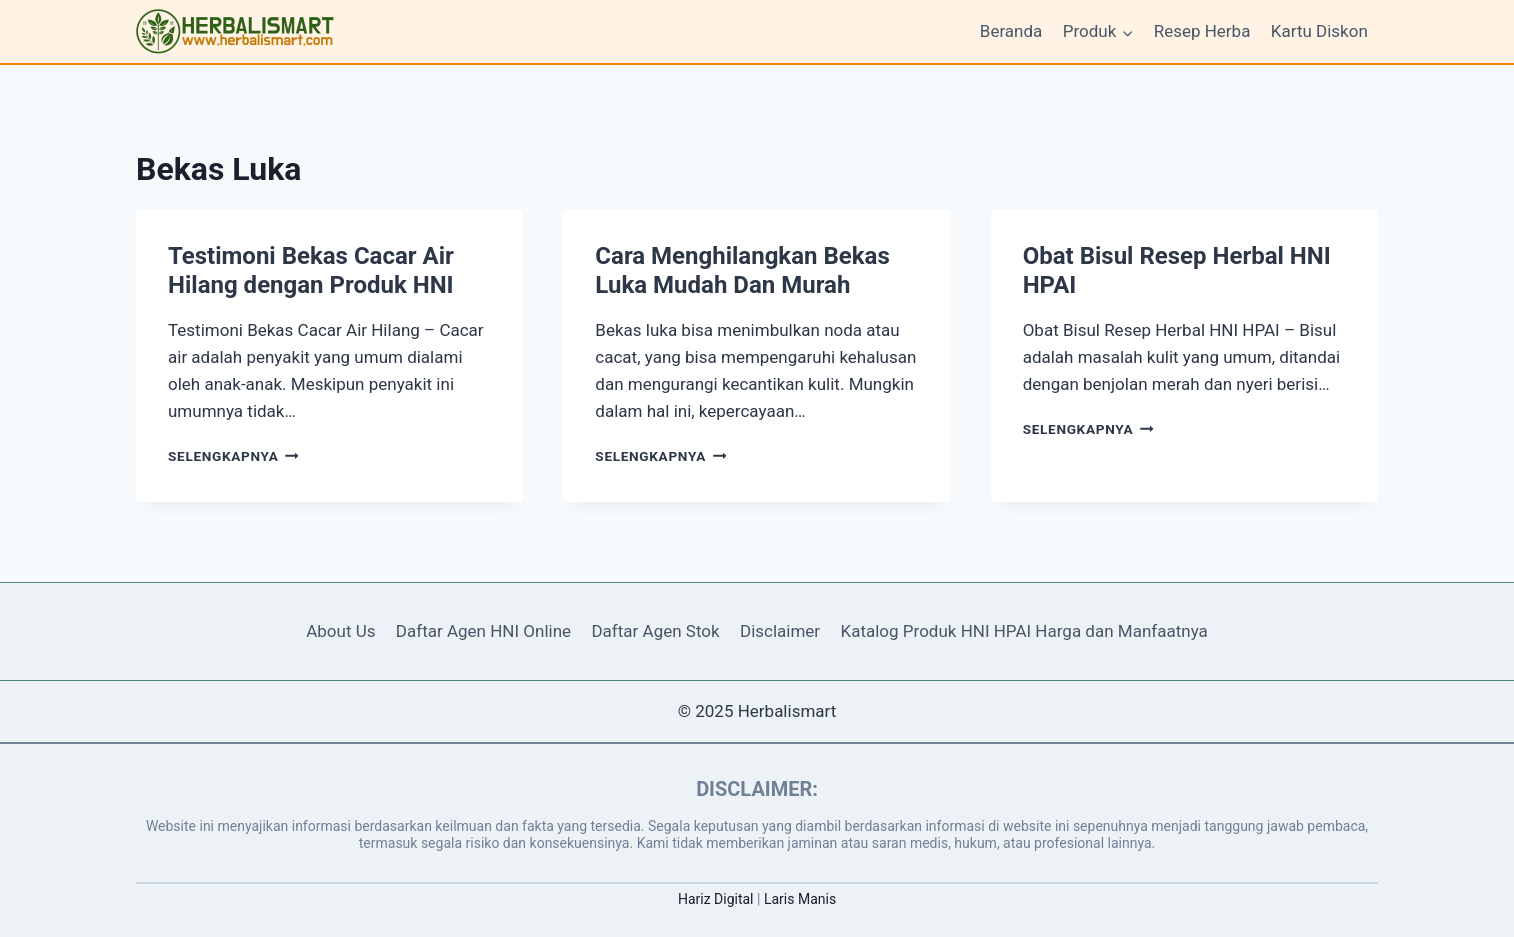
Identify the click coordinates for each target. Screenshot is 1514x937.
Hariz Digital (716, 899)
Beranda (1011, 31)
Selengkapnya (233, 456)
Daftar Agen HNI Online (483, 631)
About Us (340, 631)
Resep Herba (1202, 31)
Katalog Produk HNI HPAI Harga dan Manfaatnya (1024, 631)
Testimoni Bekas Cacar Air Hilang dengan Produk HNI (311, 270)
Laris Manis (800, 899)
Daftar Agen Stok (655, 631)
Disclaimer (780, 631)
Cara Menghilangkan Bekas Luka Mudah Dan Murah (742, 270)
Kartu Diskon (1319, 31)
